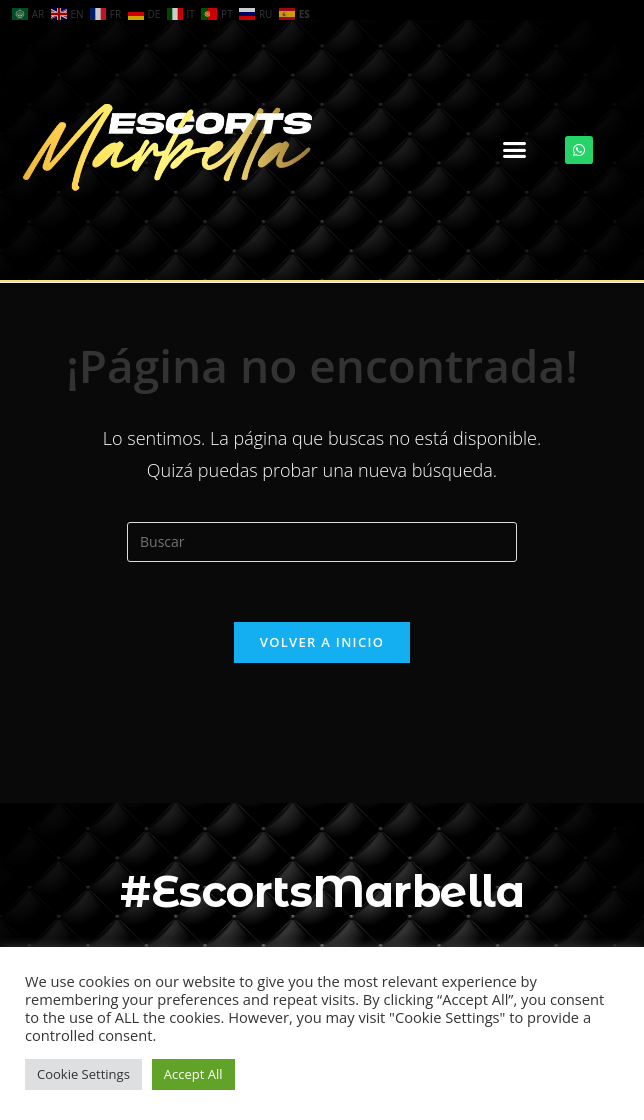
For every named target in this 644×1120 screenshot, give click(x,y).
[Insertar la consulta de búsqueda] (322, 542)
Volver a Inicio (322, 642)
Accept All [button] (193, 1074)
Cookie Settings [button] (83, 1074)
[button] (515, 150)
